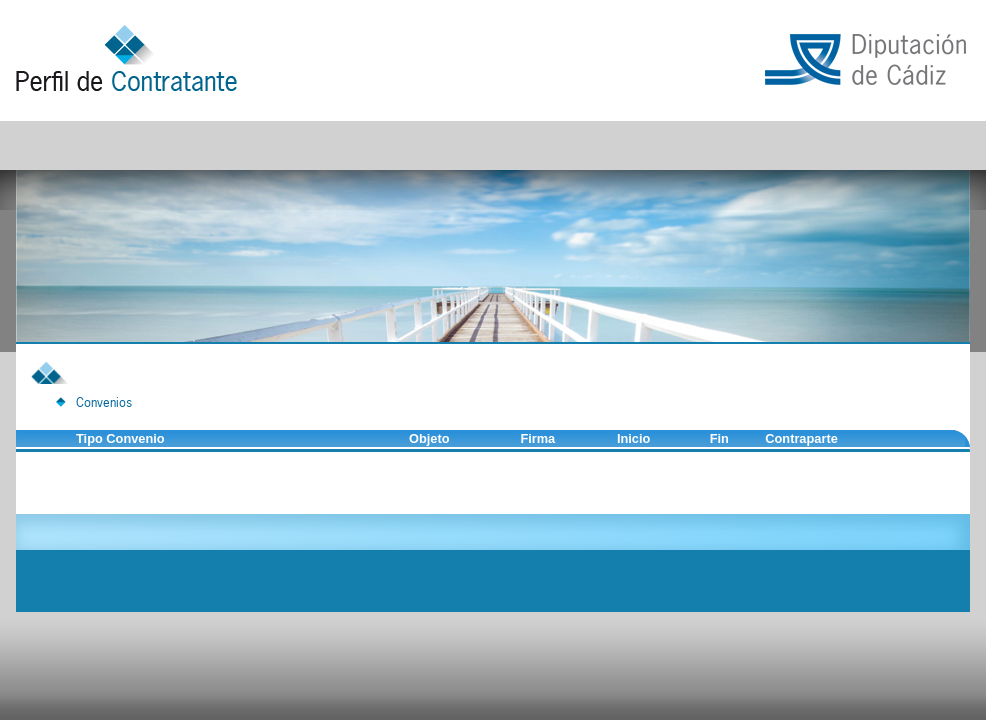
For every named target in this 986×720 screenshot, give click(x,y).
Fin (719, 438)
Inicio (633, 438)
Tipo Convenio (120, 438)
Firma (537, 438)
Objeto (429, 438)
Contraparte (801, 438)
